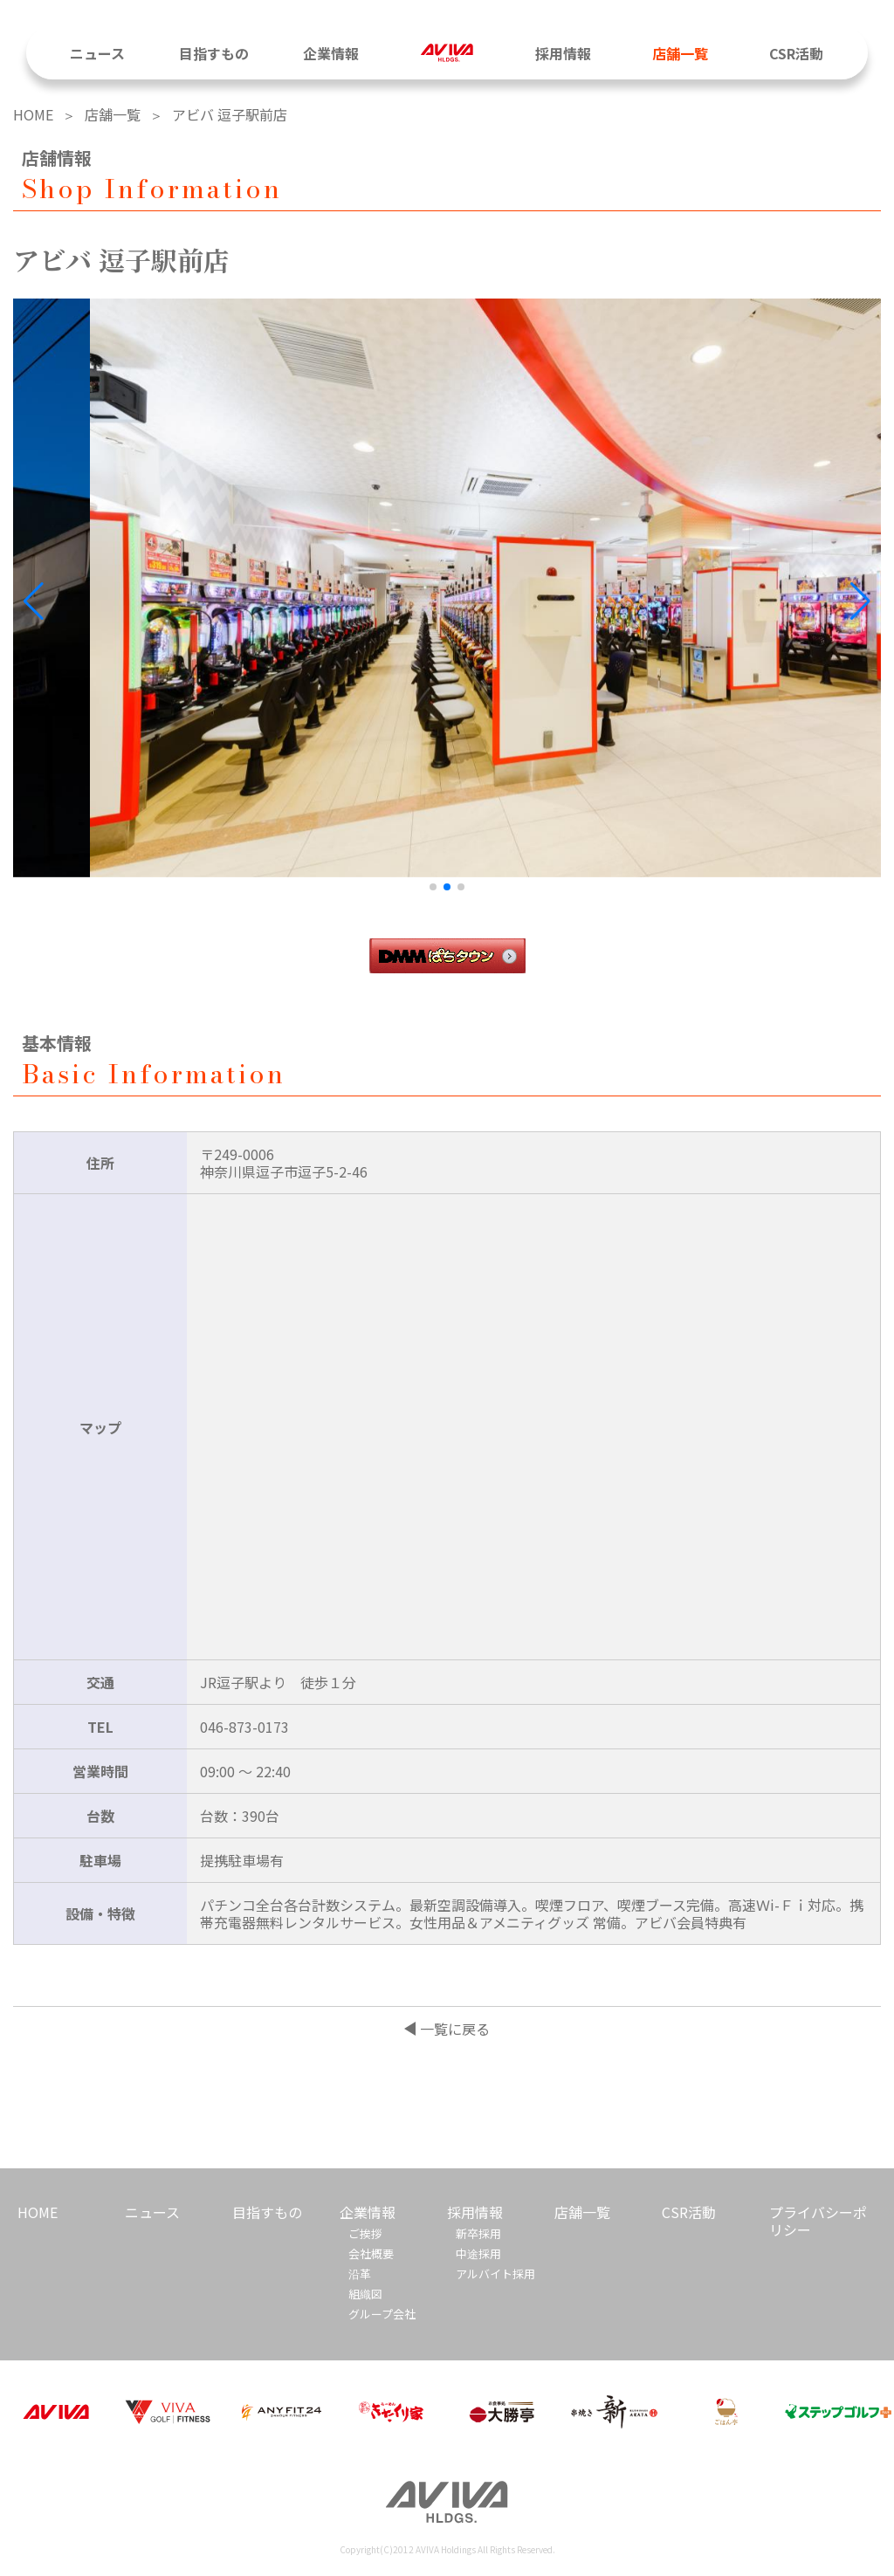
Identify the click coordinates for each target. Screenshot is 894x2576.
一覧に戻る (455, 2028)
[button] (860, 601)
